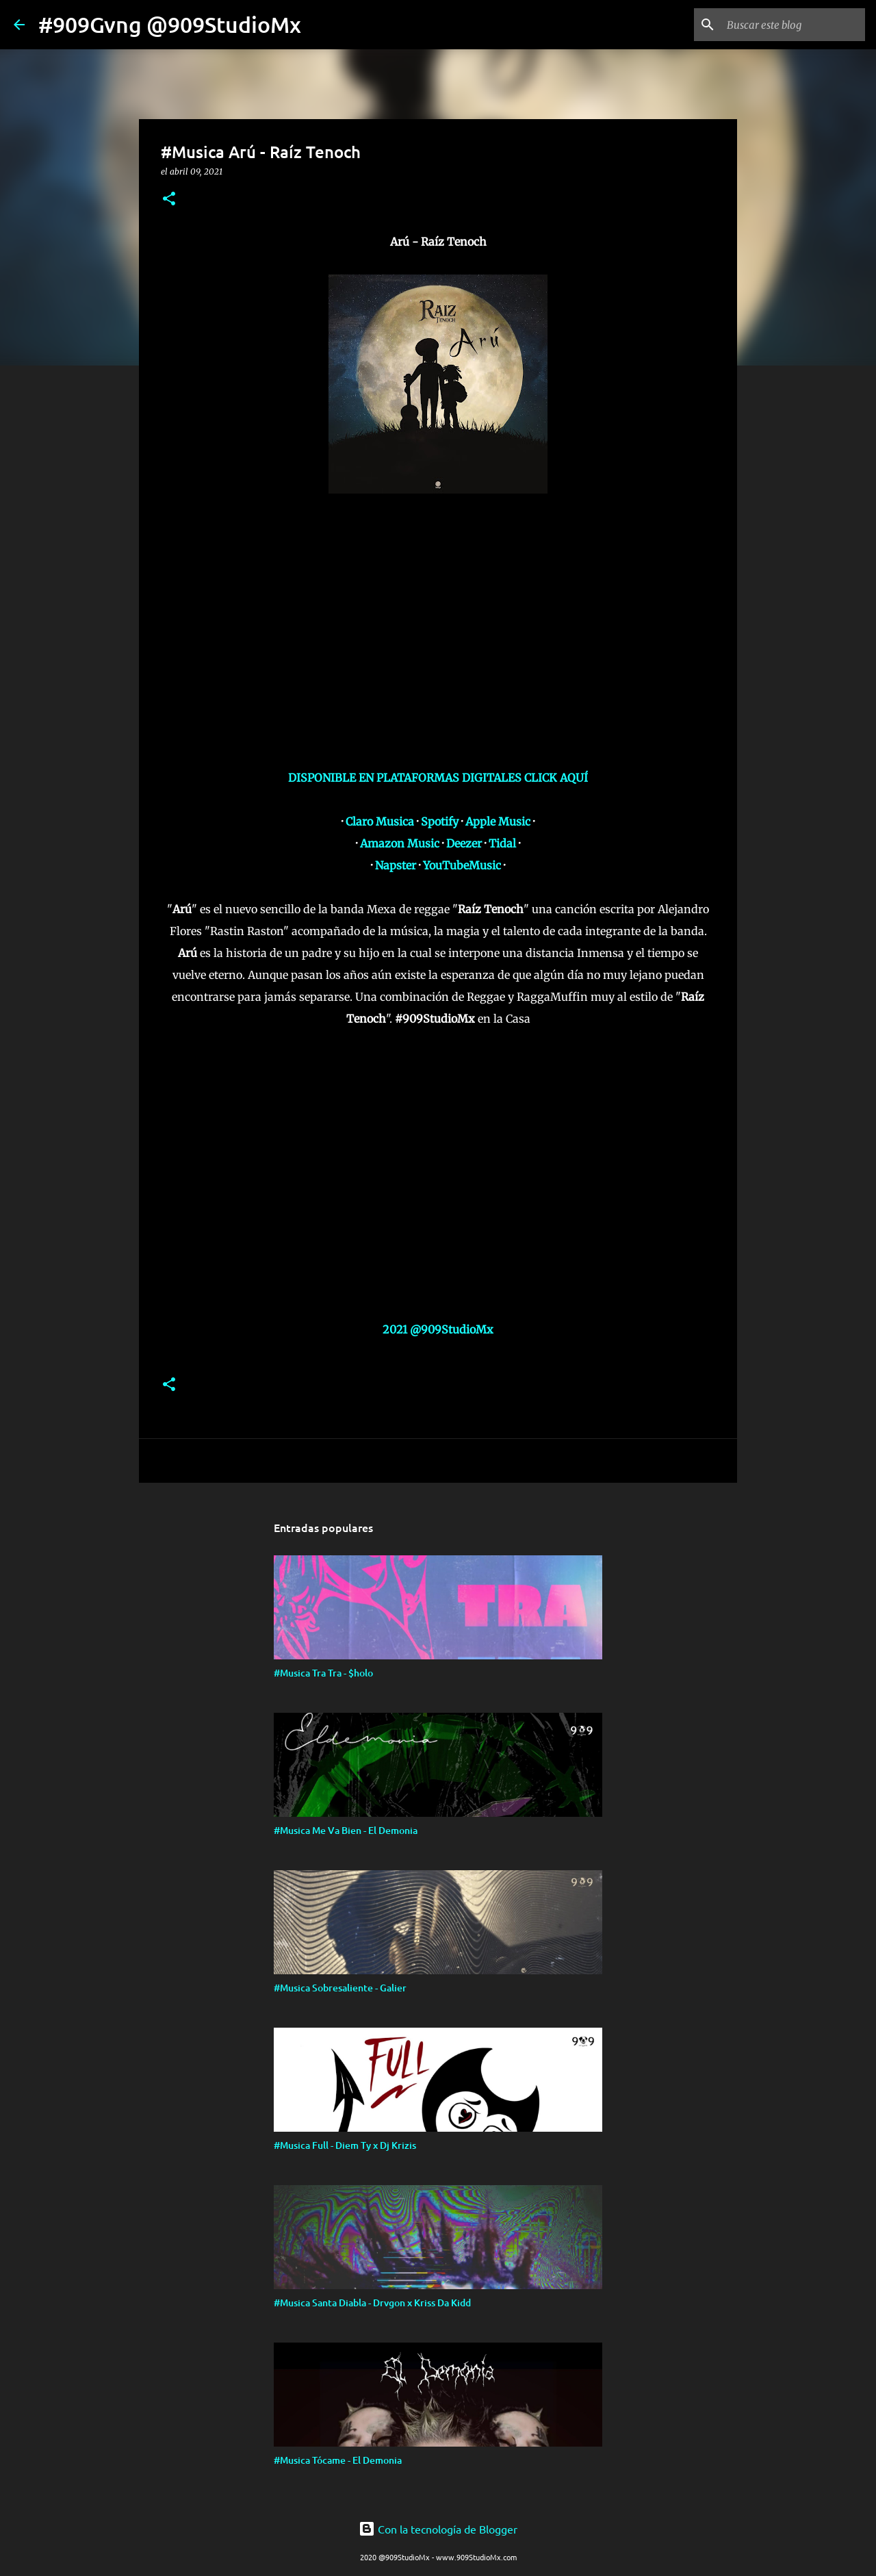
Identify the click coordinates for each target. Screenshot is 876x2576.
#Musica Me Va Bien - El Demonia (345, 1830)
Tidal (502, 843)
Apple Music (497, 821)
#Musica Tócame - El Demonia (338, 2459)
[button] (169, 199)
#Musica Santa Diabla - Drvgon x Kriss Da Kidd (372, 2302)
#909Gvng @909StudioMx (169, 24)
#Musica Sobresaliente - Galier (340, 1987)
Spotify (440, 821)
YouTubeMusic (462, 865)
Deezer (464, 843)
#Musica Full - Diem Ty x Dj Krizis (345, 2145)
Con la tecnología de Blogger (438, 2529)
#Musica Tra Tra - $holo (323, 1672)
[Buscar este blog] (793, 24)
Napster (395, 865)
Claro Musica (380, 821)
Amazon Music (399, 843)
